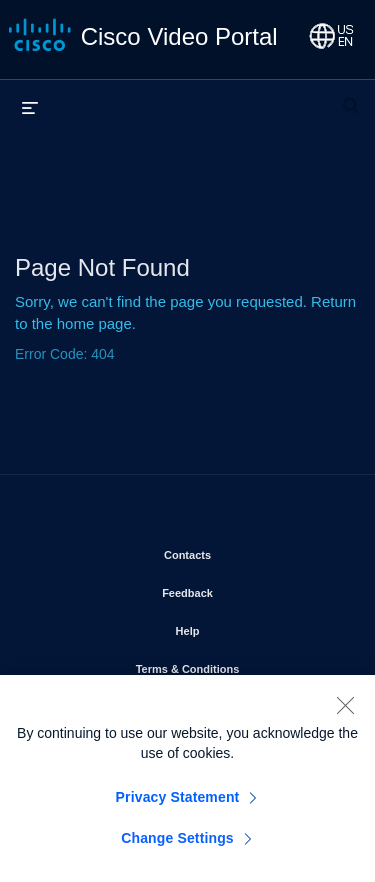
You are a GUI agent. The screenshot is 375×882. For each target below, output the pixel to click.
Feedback (244, 589)
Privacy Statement (178, 804)
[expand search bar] (351, 97)
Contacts (244, 551)
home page (94, 323)
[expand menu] (30, 107)
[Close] (345, 712)
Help (245, 627)
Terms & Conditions (240, 665)
